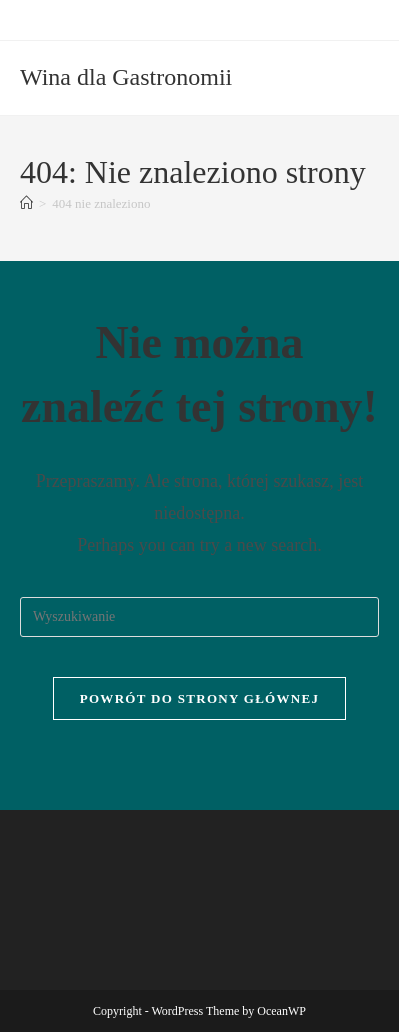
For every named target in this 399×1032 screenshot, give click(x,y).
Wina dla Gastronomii (126, 77)
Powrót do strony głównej (200, 698)
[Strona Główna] (26, 203)
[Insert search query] (199, 617)
